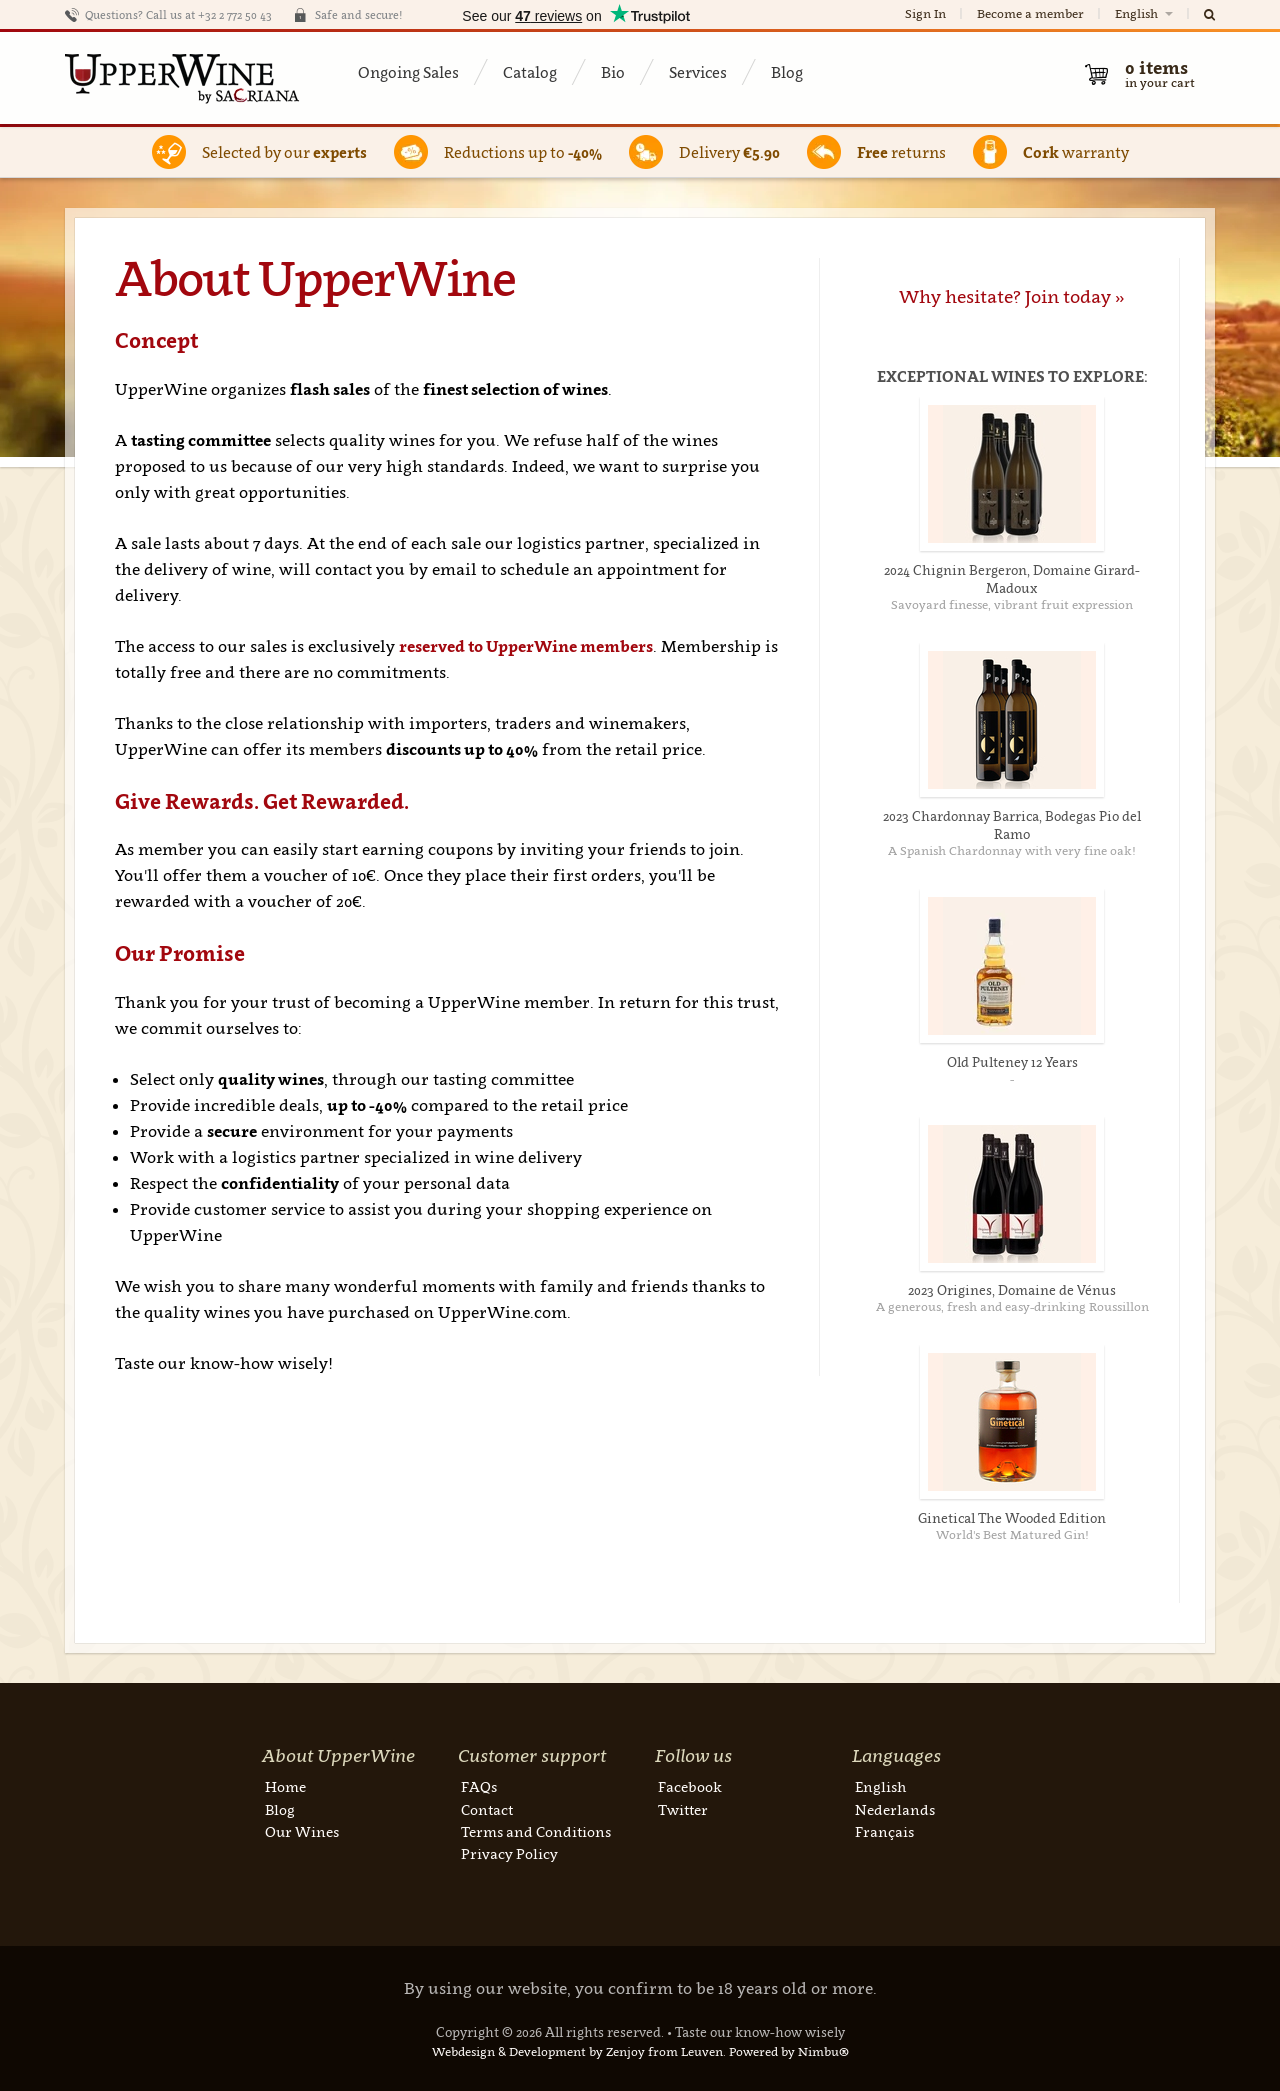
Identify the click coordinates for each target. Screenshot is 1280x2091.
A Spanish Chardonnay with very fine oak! (1012, 850)
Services (698, 72)
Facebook (690, 1786)
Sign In (925, 13)
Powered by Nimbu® (789, 2051)
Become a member (1030, 13)
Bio (613, 72)
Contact (487, 1809)
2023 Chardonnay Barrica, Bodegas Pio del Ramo (1012, 825)
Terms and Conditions (536, 1831)
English (1145, 13)
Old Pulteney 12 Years (1012, 1062)
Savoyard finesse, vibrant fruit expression (1012, 604)
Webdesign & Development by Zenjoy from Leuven (577, 2051)
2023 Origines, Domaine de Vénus (1012, 1290)
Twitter (683, 1809)
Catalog (530, 72)
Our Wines (302, 1831)
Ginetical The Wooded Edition (1012, 1518)
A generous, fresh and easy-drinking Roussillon (1012, 1306)
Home (285, 1786)
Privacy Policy (509, 1853)
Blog (787, 72)
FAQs (479, 1786)
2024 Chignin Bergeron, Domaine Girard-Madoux (1012, 579)
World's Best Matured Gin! (1012, 1534)
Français (884, 1831)
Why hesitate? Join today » (1012, 296)
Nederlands (895, 1809)
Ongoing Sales (408, 72)
